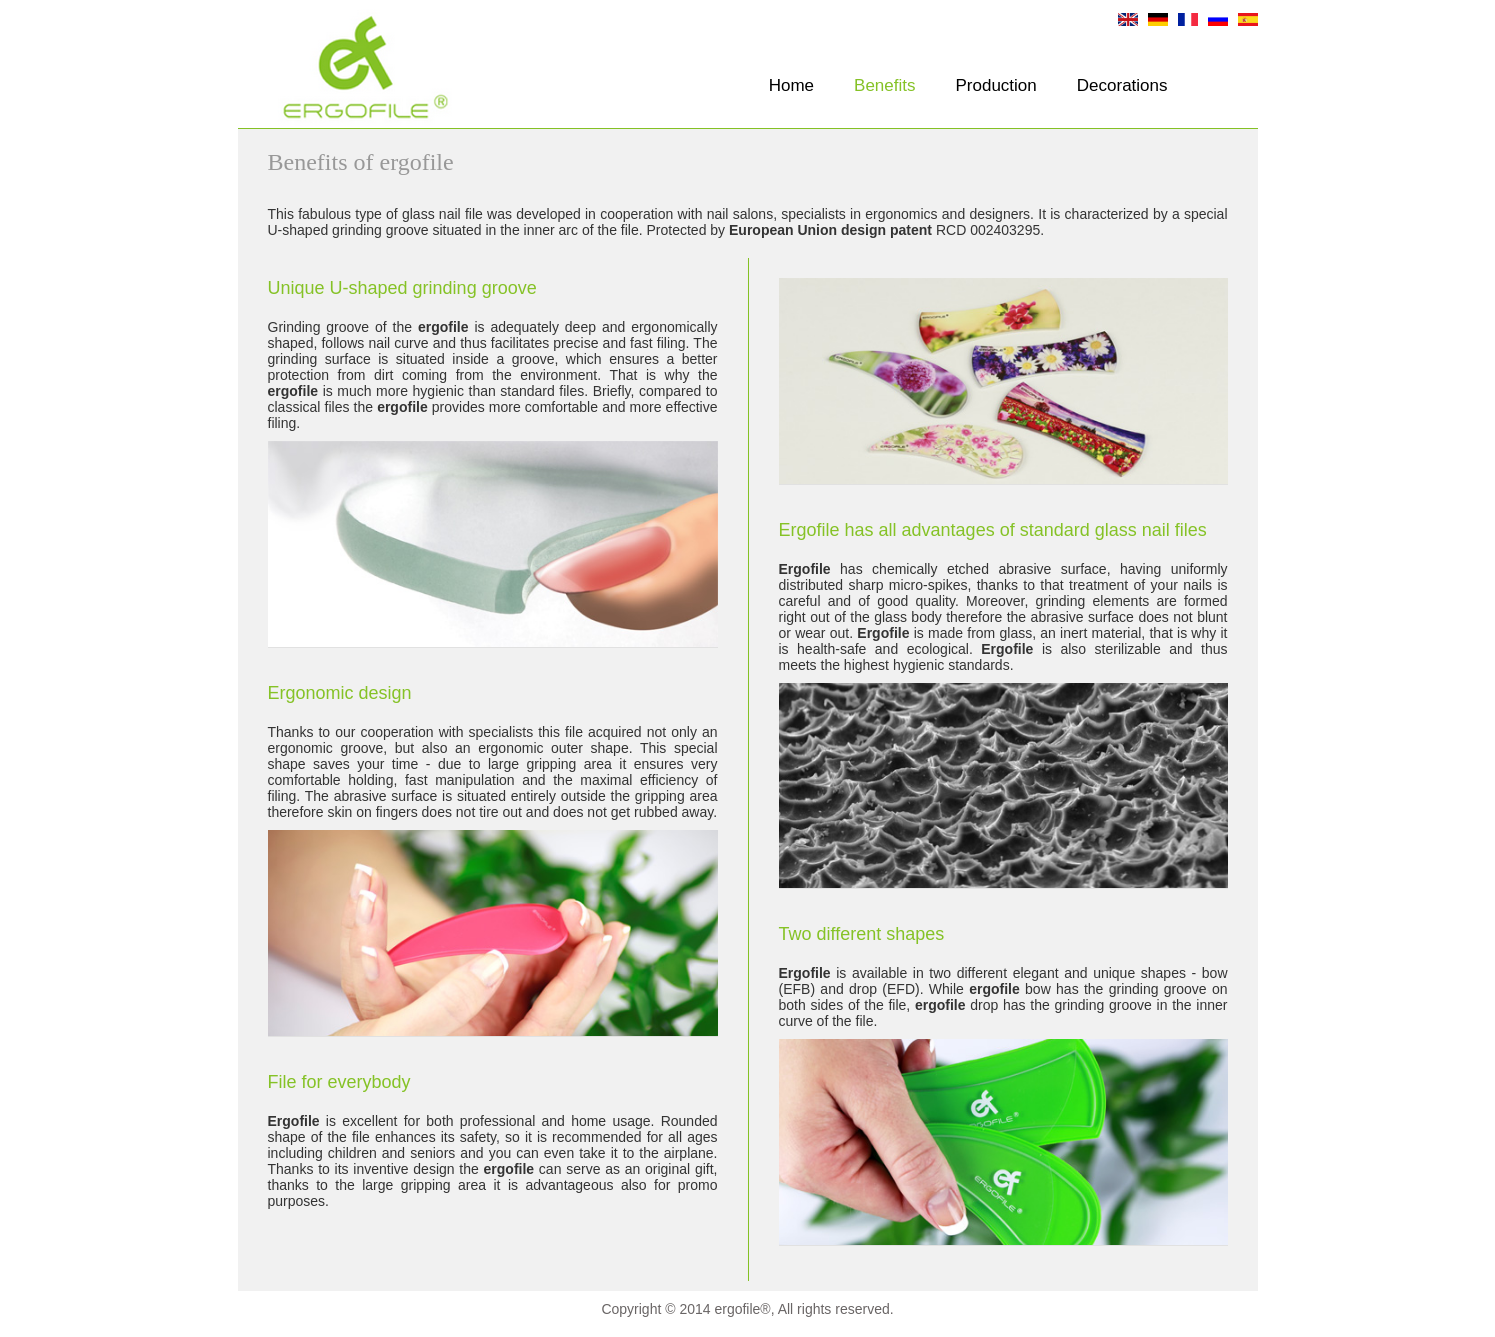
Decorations (1122, 85)
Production (996, 85)
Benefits (884, 85)
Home (791, 85)
